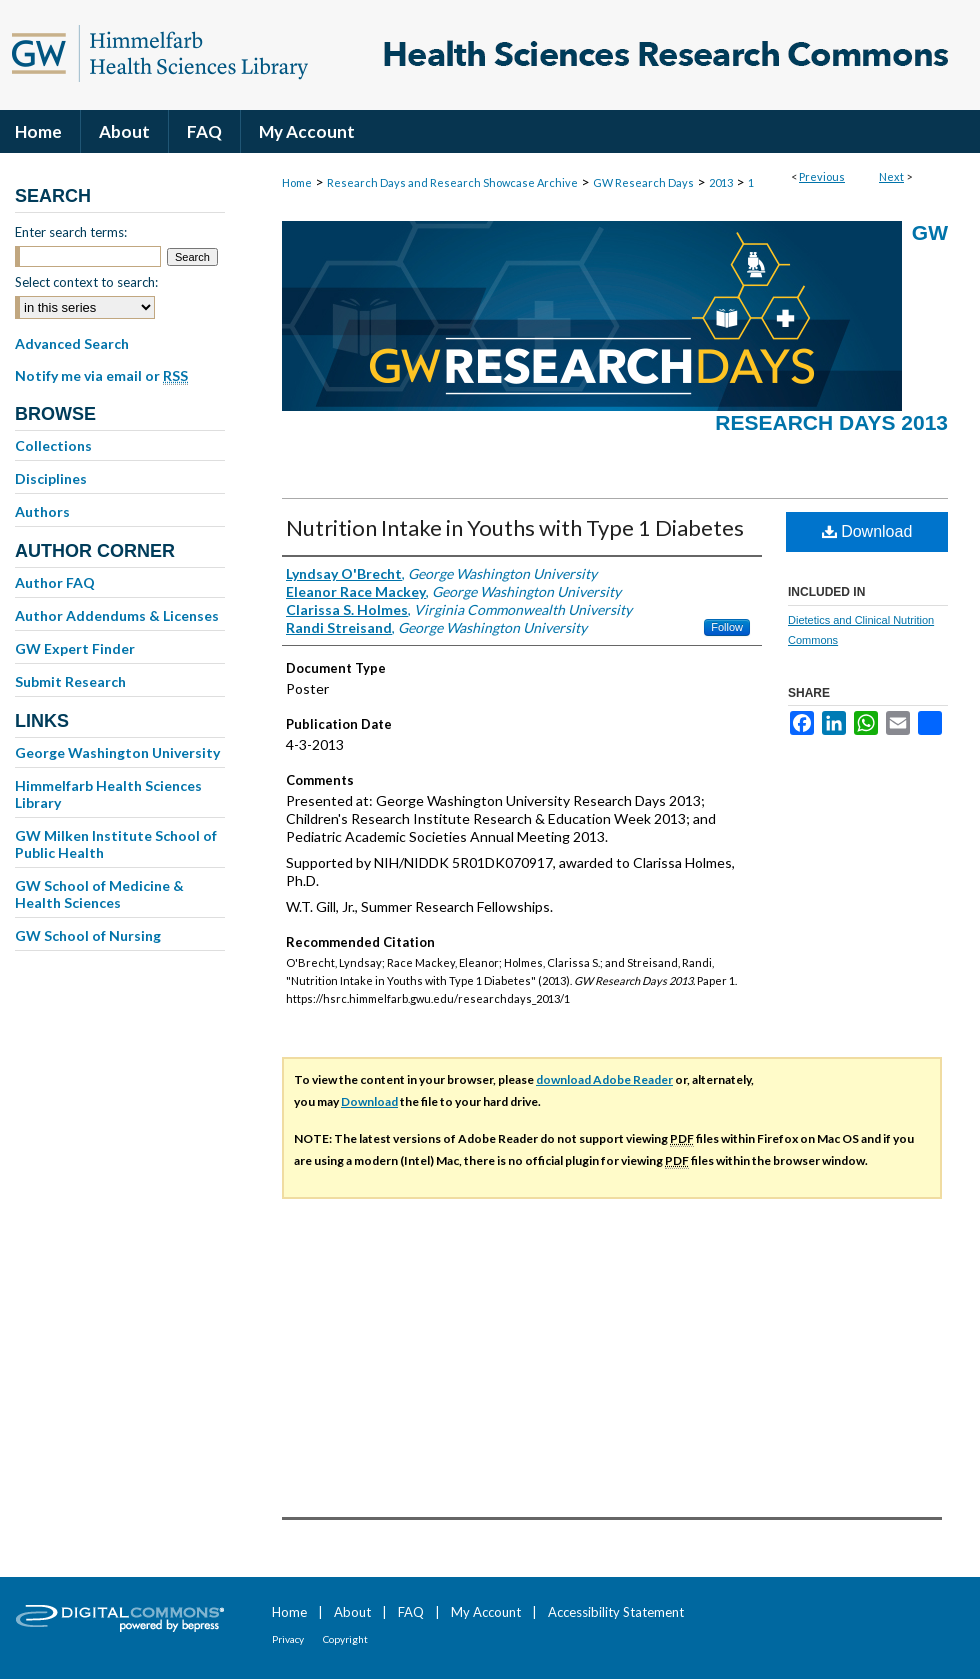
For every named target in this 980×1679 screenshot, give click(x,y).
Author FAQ (55, 582)
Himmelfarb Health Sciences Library (108, 794)
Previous (822, 176)
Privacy (288, 1639)
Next (891, 176)
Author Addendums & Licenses (117, 615)
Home (297, 182)
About (352, 1612)
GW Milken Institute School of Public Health (116, 844)
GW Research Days (643, 182)
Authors (42, 511)
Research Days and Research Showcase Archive (452, 182)
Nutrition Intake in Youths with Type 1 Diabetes (515, 527)
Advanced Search (72, 343)
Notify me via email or (101, 376)
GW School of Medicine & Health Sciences (99, 894)
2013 (721, 182)
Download (867, 531)
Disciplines (51, 478)
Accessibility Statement (616, 1612)
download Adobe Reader (604, 1079)
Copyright (345, 1639)
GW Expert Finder (75, 648)
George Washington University (117, 752)
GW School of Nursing (88, 935)
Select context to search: (86, 282)
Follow (727, 627)
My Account (486, 1612)
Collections (53, 445)
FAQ (411, 1612)
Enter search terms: (71, 232)
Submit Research (70, 681)
